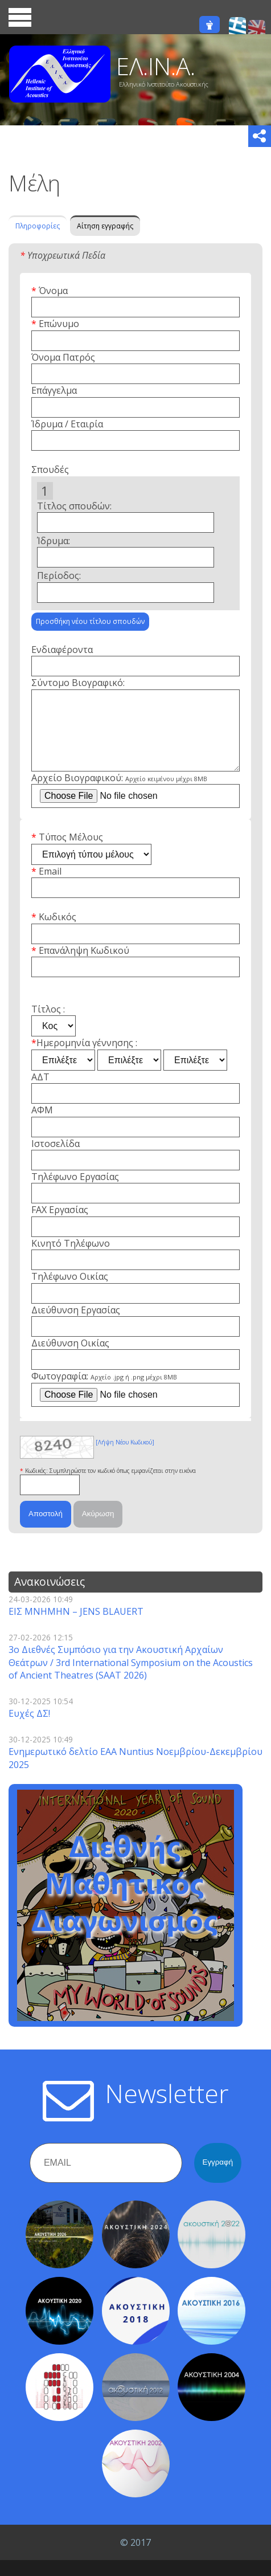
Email (50, 887)
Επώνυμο (59, 323)
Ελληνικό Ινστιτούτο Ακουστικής (163, 84)
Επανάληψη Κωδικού (84, 966)
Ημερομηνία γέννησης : (86, 1058)
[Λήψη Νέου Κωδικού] (125, 1458)
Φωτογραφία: (104, 1392)
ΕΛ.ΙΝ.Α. (155, 66)
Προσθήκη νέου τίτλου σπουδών (90, 621)
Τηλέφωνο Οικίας (69, 1292)
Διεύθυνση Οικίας (70, 1359)
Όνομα (53, 290)
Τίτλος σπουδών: (74, 506)
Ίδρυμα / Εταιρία (67, 424)
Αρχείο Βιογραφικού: (119, 793)
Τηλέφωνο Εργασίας (75, 1192)
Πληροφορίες (37, 226)
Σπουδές (50, 469)
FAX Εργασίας (59, 1225)
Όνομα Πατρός (63, 357)
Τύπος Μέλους (71, 853)
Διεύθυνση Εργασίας (75, 1326)
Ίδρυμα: (53, 540)
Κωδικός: (37, 1487)
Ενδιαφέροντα (62, 649)
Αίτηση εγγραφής (105, 226)
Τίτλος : (48, 1025)
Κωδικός (57, 932)
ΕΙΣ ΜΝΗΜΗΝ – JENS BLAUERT (76, 1627)
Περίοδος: (59, 575)
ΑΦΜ (42, 1126)
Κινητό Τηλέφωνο (70, 1259)
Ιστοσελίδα (55, 1159)
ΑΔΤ (40, 1093)
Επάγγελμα (54, 390)
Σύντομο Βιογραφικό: (78, 682)
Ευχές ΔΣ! (29, 1729)
